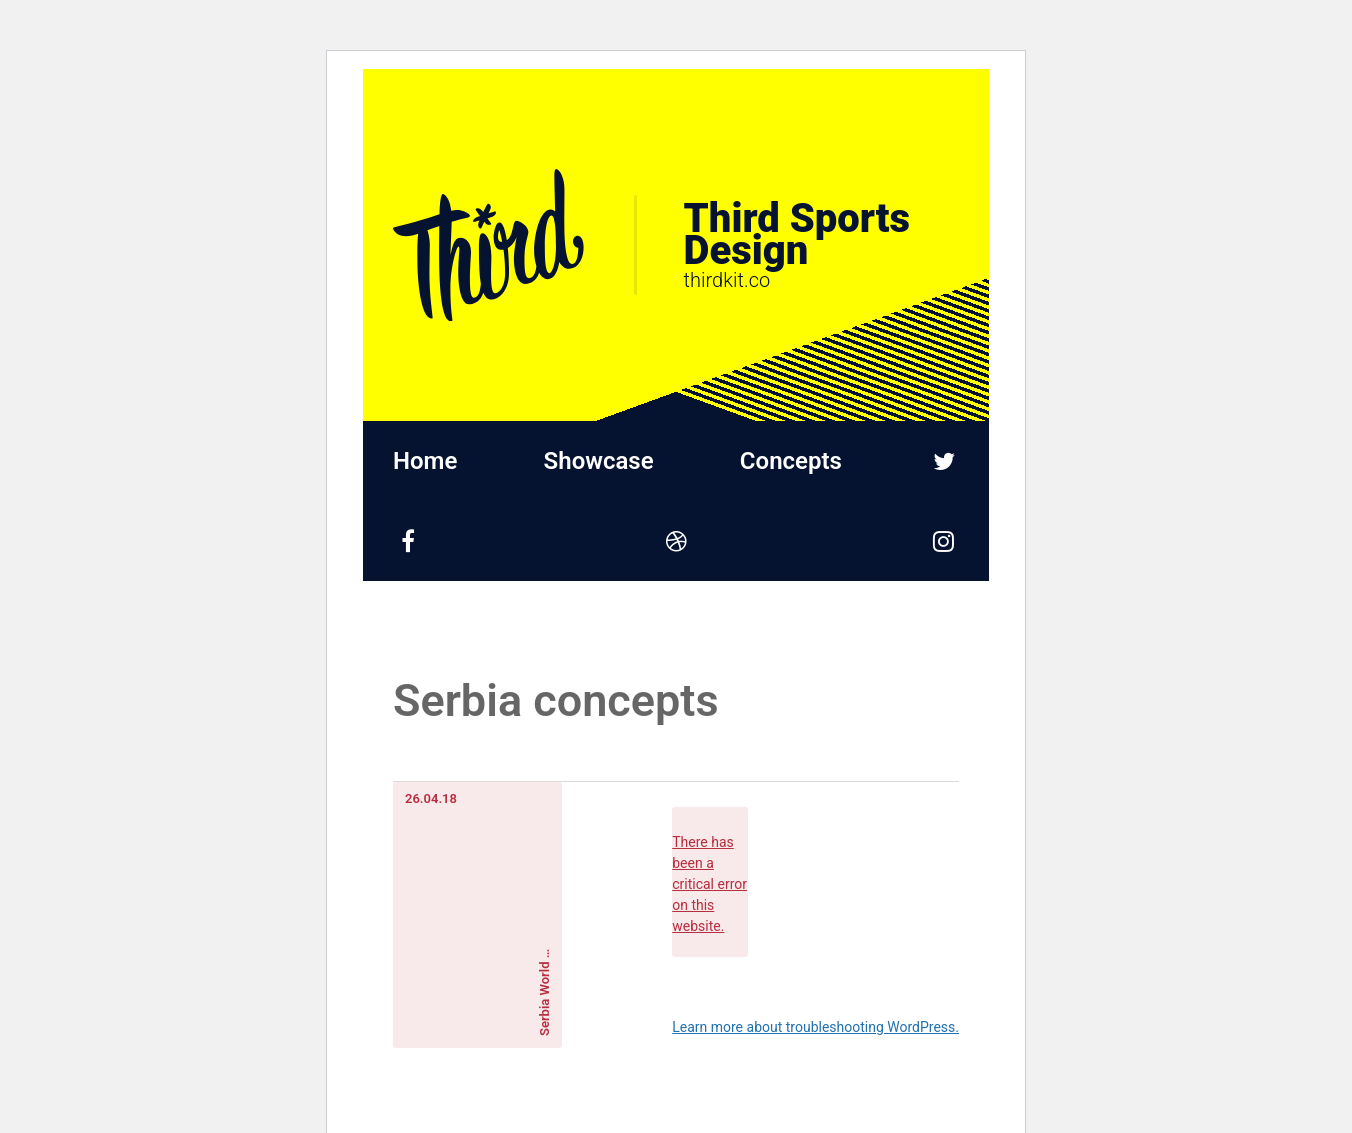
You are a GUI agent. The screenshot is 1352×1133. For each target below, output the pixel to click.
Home (425, 461)
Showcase (599, 461)
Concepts (791, 461)
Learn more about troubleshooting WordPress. (815, 1027)
